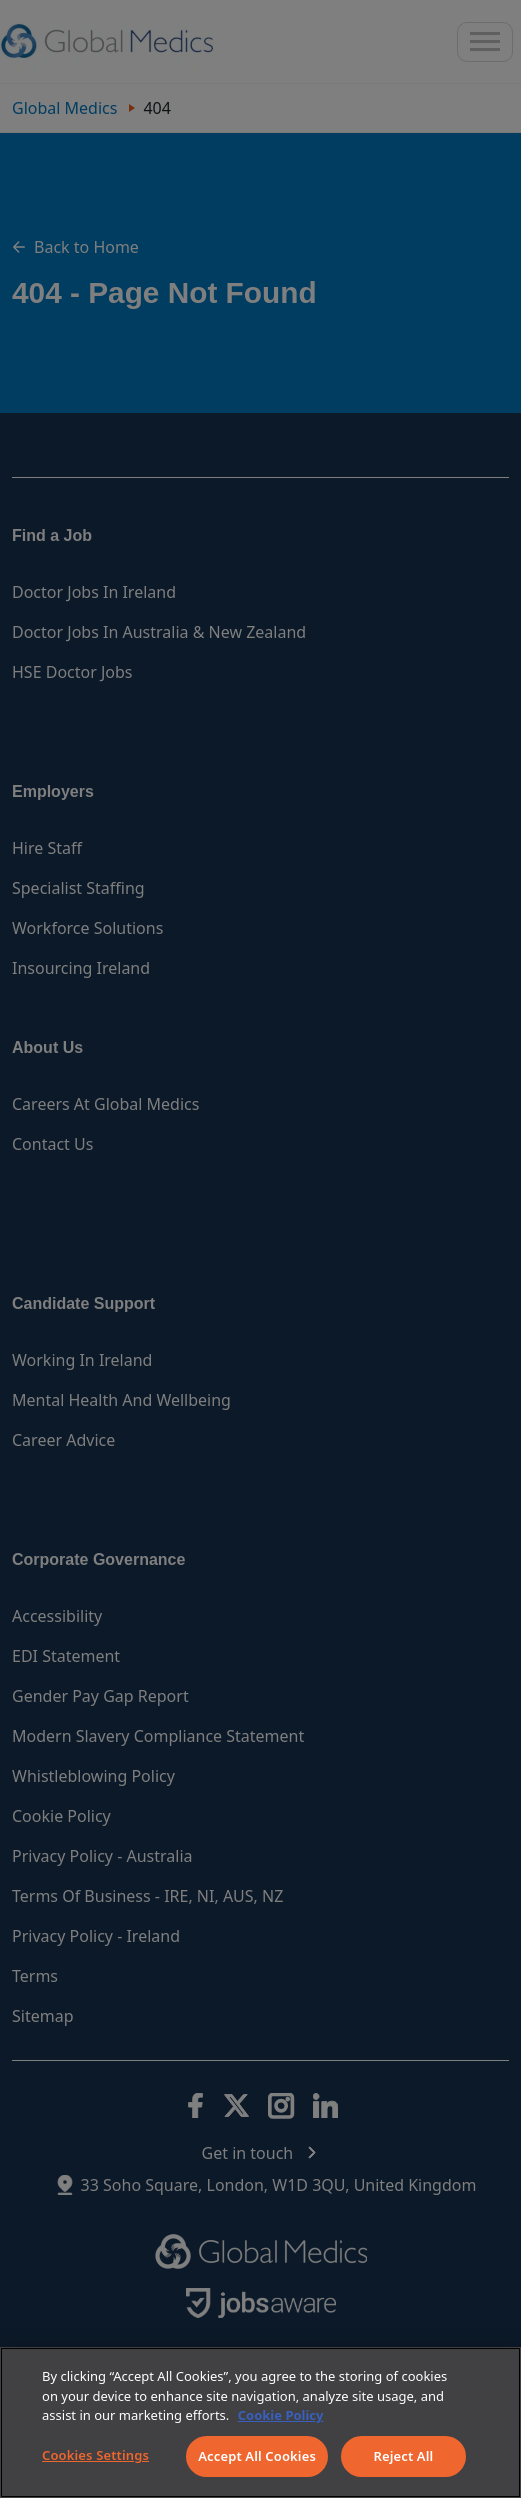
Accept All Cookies (257, 2456)
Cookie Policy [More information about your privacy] (281, 2415)
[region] (260, 2422)
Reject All (404, 2456)
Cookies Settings (95, 2455)
